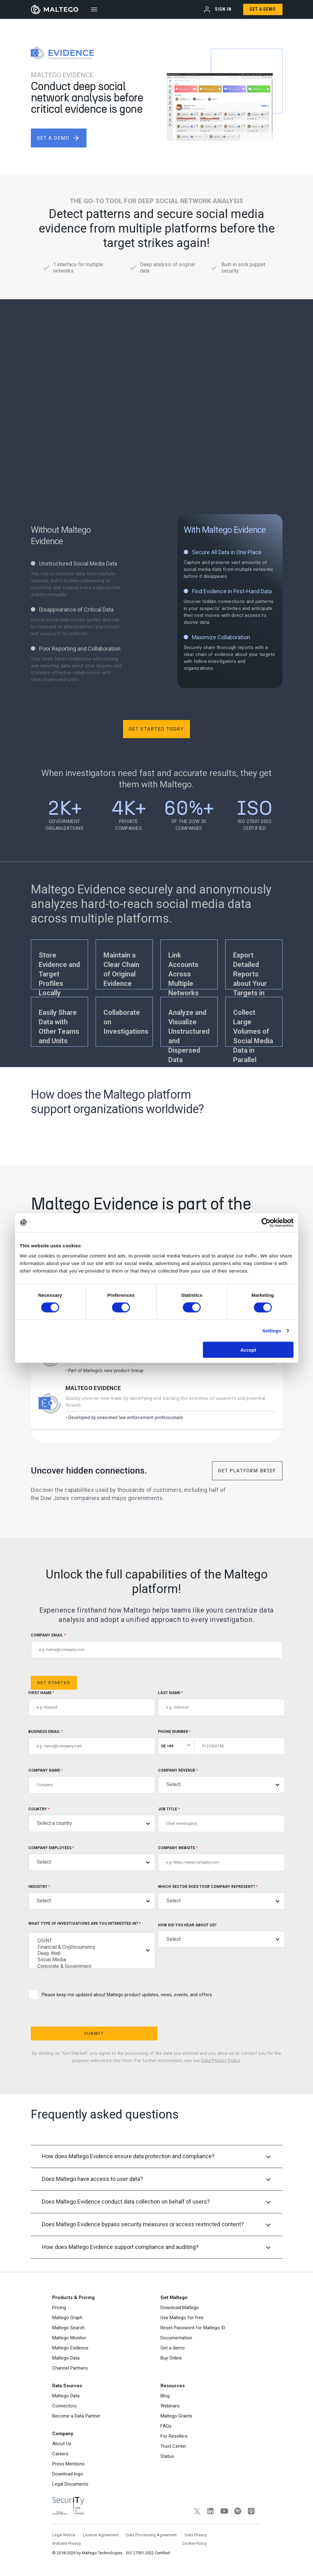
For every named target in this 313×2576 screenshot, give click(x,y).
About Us (61, 2444)
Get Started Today (156, 729)
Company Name (91, 1781)
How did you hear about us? (221, 1935)
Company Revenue (221, 1780)
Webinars (170, 2406)
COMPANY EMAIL (156, 1646)
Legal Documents (70, 2484)
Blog (165, 2396)
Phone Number (221, 1742)
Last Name (221, 1703)
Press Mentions (68, 2464)
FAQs (165, 2426)
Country (91, 1819)
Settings (271, 1330)
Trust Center (173, 2446)
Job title (221, 1819)
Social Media (91, 1960)
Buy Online (171, 2358)
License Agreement (100, 2535)
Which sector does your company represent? (221, 1896)
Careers (60, 2454)
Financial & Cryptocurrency (91, 1947)
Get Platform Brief (247, 1471)
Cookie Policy (194, 2543)
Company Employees (91, 1858)
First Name (91, 1703)
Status (167, 2456)
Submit (93, 2033)
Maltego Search (68, 2328)
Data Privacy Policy (220, 2060)
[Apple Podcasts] (251, 2511)
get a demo (58, 138)
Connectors (64, 2406)
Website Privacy (66, 2543)
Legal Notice (63, 2535)
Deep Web (91, 1953)
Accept (248, 1349)
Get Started (53, 1682)
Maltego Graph (67, 2317)
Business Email (91, 1742)
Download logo (67, 2474)
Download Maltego (179, 2307)
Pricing (59, 2307)
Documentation (176, 2338)
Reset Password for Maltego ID (192, 2328)
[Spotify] (238, 2511)
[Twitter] (197, 2511)
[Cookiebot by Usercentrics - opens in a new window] (265, 1223)
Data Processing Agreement (151, 2535)
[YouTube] (224, 2511)
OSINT (91, 1941)
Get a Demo (262, 9)
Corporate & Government (91, 1966)
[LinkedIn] (211, 2511)
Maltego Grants (176, 2416)
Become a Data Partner (76, 2416)
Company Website (221, 1858)
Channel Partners (70, 2368)
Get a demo (172, 2348)
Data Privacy (196, 2535)
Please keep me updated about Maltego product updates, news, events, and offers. (121, 1994)
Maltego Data (66, 2358)
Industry (91, 1896)
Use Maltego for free (182, 2317)
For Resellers (173, 2436)
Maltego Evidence (93, 1388)
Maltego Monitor (69, 2338)
